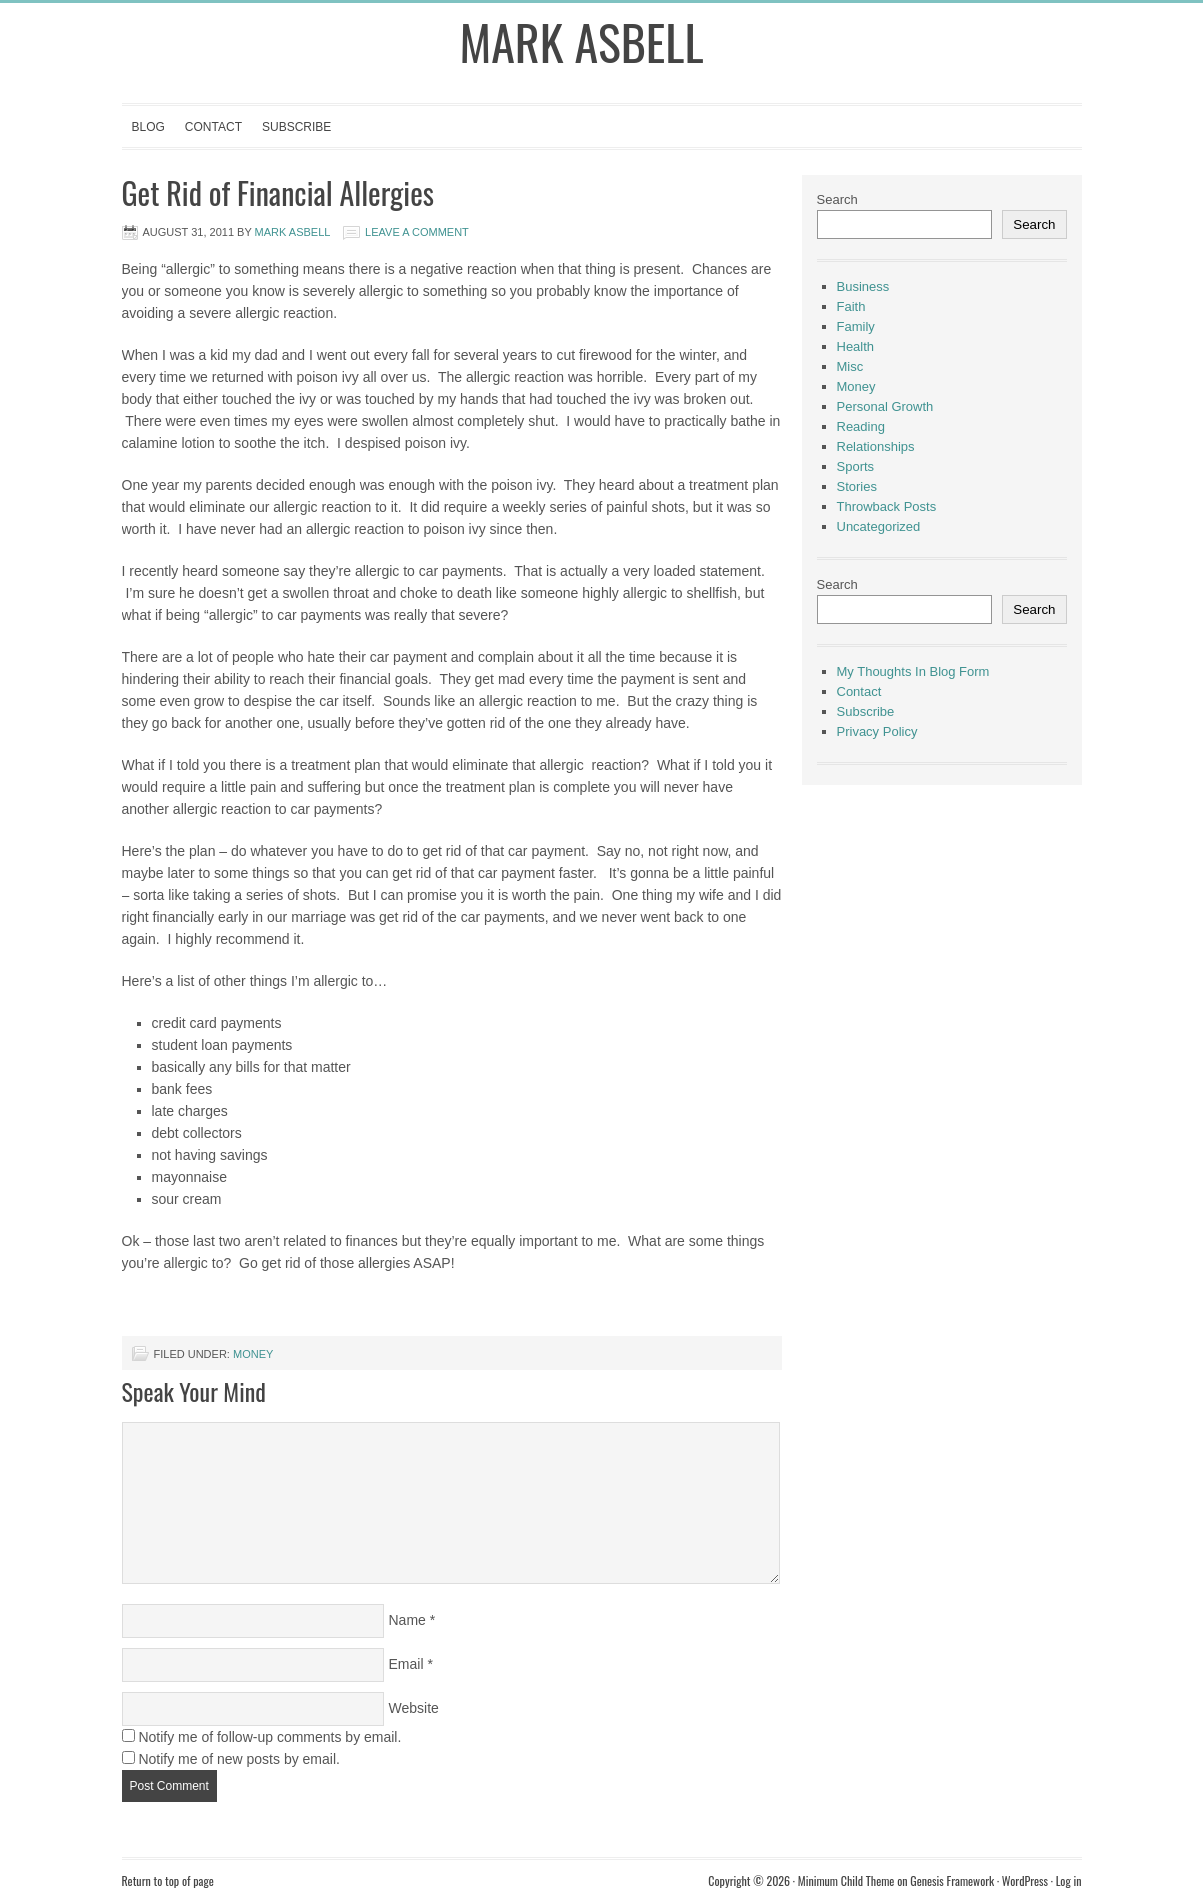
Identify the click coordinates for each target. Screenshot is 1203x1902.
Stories (857, 486)
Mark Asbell (582, 41)
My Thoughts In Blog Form (913, 671)
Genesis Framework (952, 1880)
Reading (861, 426)
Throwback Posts (887, 506)
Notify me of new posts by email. (239, 1759)
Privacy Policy (877, 731)
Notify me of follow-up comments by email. (269, 1737)
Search (837, 199)
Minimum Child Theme (846, 1880)
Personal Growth (885, 406)
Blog (148, 127)
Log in (1069, 1880)
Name (407, 1620)
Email (406, 1664)
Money (253, 1354)
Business (863, 286)
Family (856, 326)
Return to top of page (168, 1880)
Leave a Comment (417, 232)
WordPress (1025, 1880)
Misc (850, 366)
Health (856, 346)
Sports (856, 466)
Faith (851, 306)
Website (414, 1708)
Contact (213, 127)
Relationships (876, 446)
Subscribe (296, 127)
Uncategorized (879, 526)
